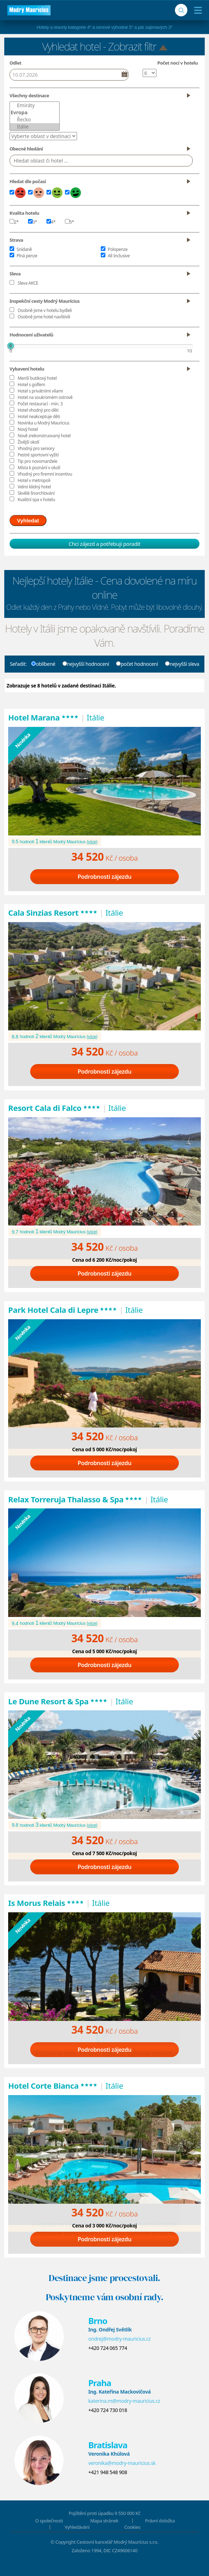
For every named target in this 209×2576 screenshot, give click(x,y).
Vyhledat (28, 520)
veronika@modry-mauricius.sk (122, 2463)
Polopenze (118, 249)
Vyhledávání (77, 2527)
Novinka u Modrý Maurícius (44, 423)
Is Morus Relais (46, 1902)
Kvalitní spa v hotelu (36, 500)
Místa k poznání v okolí (39, 468)
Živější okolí (28, 442)
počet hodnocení (137, 664)
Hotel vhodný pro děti (38, 410)
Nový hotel (28, 429)
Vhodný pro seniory (36, 448)
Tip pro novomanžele (37, 461)
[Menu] (196, 10)
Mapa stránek (104, 2520)
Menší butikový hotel (37, 378)
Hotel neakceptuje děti (39, 416)
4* (51, 222)
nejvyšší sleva (182, 664)
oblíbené (43, 664)
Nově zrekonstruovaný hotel (44, 436)
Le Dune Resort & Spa (58, 1701)
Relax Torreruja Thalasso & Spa (75, 1499)
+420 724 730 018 (107, 2410)
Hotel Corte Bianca (53, 2085)
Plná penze (27, 256)
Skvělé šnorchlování (36, 493)
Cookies (132, 2527)
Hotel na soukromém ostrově (45, 397)
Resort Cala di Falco (54, 1107)
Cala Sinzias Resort (53, 912)
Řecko (34, 119)
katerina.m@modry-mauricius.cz (124, 2400)
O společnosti (49, 2520)
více (92, 841)
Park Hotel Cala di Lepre (62, 1309)
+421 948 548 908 (107, 2472)
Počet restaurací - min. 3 (40, 404)
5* (69, 222)
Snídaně (24, 249)
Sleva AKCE (28, 283)
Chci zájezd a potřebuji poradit (104, 543)
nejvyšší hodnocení (85, 664)
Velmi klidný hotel (34, 487)
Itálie (34, 126)
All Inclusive (119, 256)
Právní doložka (160, 2520)
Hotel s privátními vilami (40, 391)
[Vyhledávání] (181, 10)
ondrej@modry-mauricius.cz (119, 2338)
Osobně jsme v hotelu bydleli (45, 310)
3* (32, 222)
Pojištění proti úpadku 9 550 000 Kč (105, 2513)
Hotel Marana (43, 717)
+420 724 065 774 (107, 2348)
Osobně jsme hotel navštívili (44, 317)
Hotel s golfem (31, 385)
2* (14, 222)
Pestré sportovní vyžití (38, 455)
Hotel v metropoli (34, 480)
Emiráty (34, 105)
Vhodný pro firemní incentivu (45, 474)
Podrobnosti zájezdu (105, 877)
